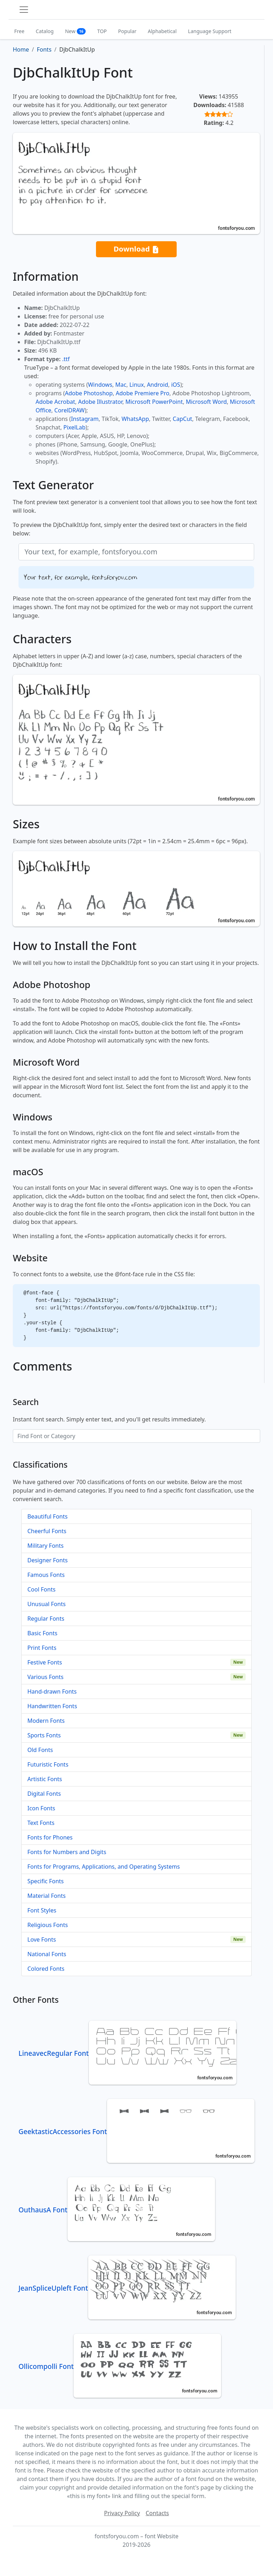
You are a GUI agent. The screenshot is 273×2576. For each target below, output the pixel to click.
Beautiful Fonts (47, 1516)
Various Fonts (45, 1677)
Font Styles (41, 1910)
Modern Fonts (46, 1721)
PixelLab (74, 427)
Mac (120, 385)
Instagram (85, 419)
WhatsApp (135, 419)
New (75, 31)
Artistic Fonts (44, 1779)
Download (136, 249)
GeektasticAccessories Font (136, 2131)
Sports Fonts (44, 1735)
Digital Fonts (44, 1794)
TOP (102, 31)
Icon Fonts (41, 1808)
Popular (127, 31)
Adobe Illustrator (100, 402)
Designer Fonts (47, 1560)
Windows (100, 385)
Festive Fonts (44, 1662)
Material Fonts (46, 1896)
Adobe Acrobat (55, 402)
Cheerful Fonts (46, 1531)
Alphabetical (162, 31)
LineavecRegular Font (127, 2053)
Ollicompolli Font (119, 2366)
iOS (175, 385)
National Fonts (46, 1954)
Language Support (209, 31)
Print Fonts (42, 1648)
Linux (136, 385)
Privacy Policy (122, 2513)
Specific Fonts (45, 1881)
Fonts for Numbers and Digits (66, 1852)
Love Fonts (41, 1939)
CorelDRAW (69, 410)
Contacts (157, 2513)
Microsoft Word (206, 402)
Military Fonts (45, 1546)
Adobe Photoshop (89, 393)
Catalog (45, 31)
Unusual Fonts (46, 1604)
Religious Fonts (47, 1925)
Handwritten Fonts (52, 1706)
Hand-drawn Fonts (52, 1691)
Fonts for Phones (50, 1837)
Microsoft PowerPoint (154, 402)
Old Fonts (40, 1750)
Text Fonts (40, 1823)
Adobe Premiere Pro (143, 393)
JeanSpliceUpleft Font (127, 2288)
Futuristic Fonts (47, 1764)
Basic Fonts (42, 1633)
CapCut (182, 419)
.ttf (66, 359)
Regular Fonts (45, 1618)
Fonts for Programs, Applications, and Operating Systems (103, 1866)
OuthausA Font (116, 2210)
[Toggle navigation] (24, 9)
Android (157, 385)
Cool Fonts (41, 1589)
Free (19, 31)
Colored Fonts (45, 1969)
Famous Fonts (46, 1575)
